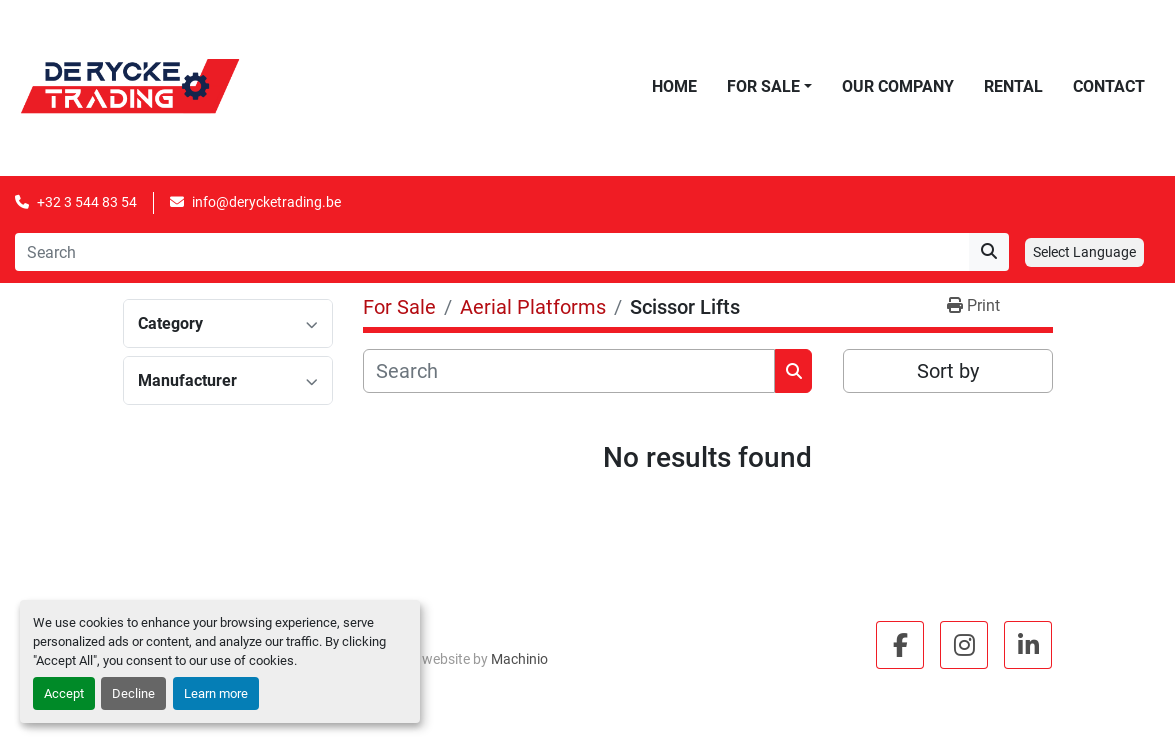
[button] (769, 87)
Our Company (898, 86)
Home (674, 86)
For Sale (763, 86)
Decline (133, 693)
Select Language (1084, 252)
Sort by (948, 371)
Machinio (519, 659)
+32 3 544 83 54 (87, 202)
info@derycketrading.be (266, 202)
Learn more (216, 693)
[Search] (492, 252)
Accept (64, 693)
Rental (1013, 86)
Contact (1109, 86)
